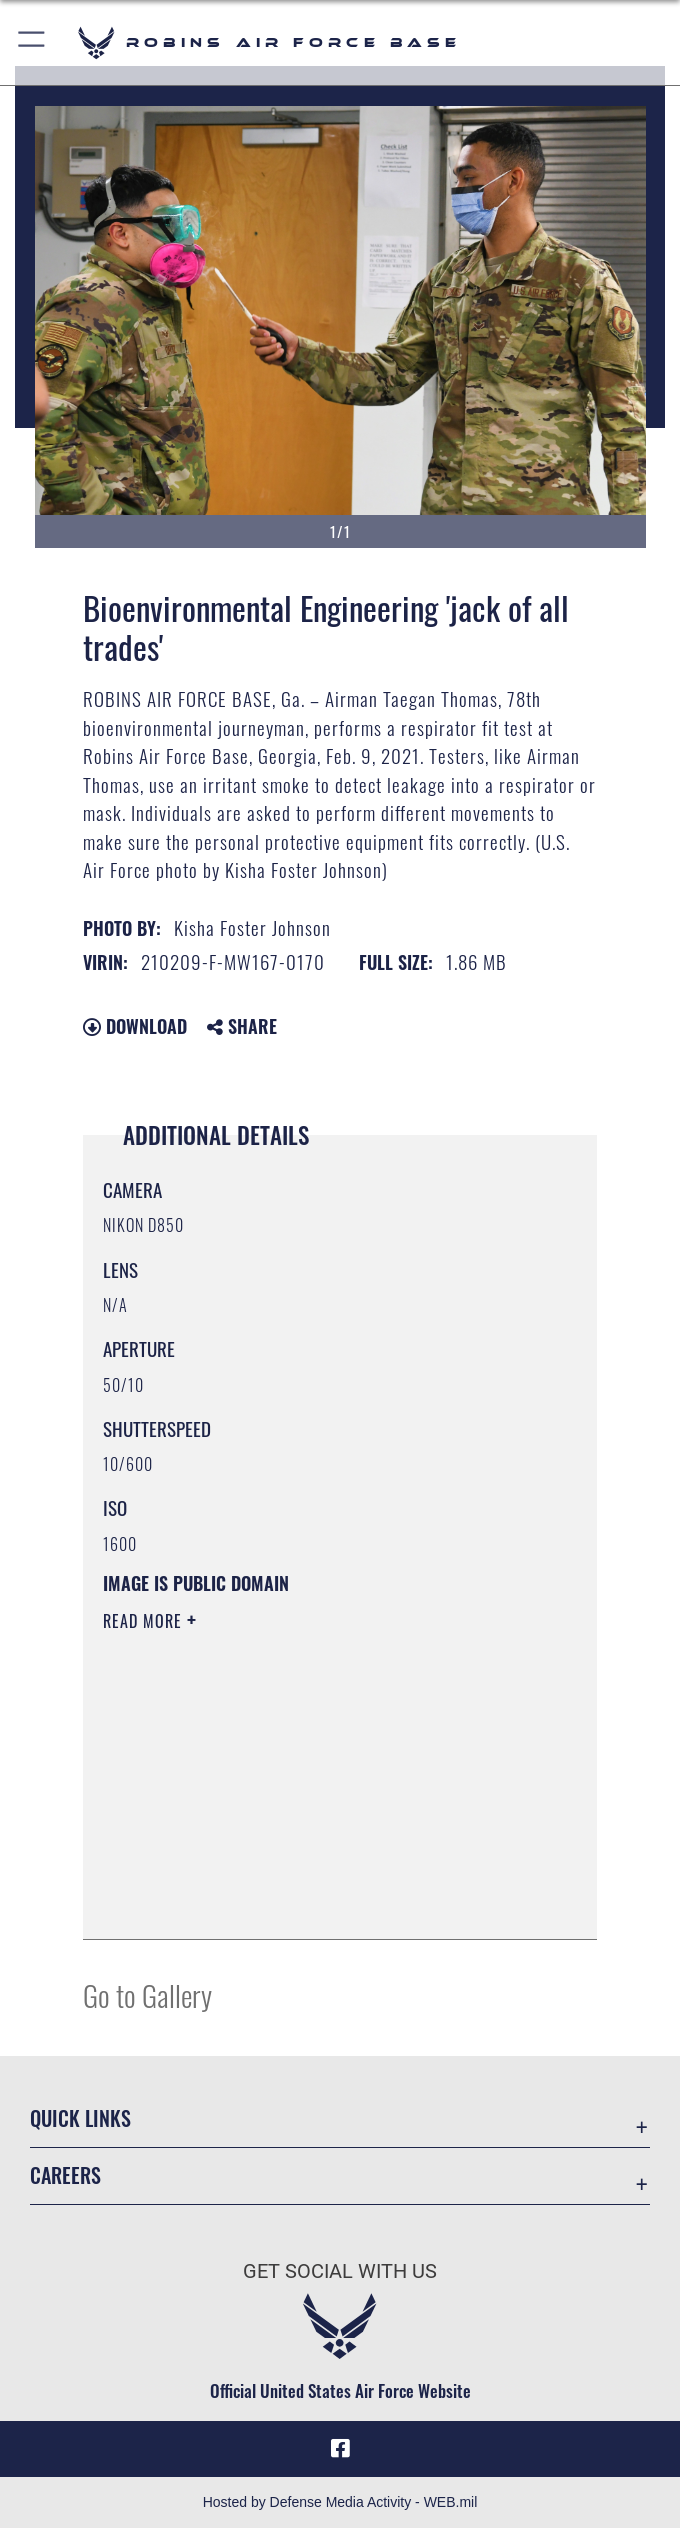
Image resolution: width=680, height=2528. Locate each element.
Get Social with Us (340, 2271)
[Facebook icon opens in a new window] (340, 2448)
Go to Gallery (147, 1994)
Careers (65, 2175)
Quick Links (80, 2118)
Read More (145, 1621)
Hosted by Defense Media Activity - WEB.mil (340, 2502)
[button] (32, 42)
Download (135, 1026)
